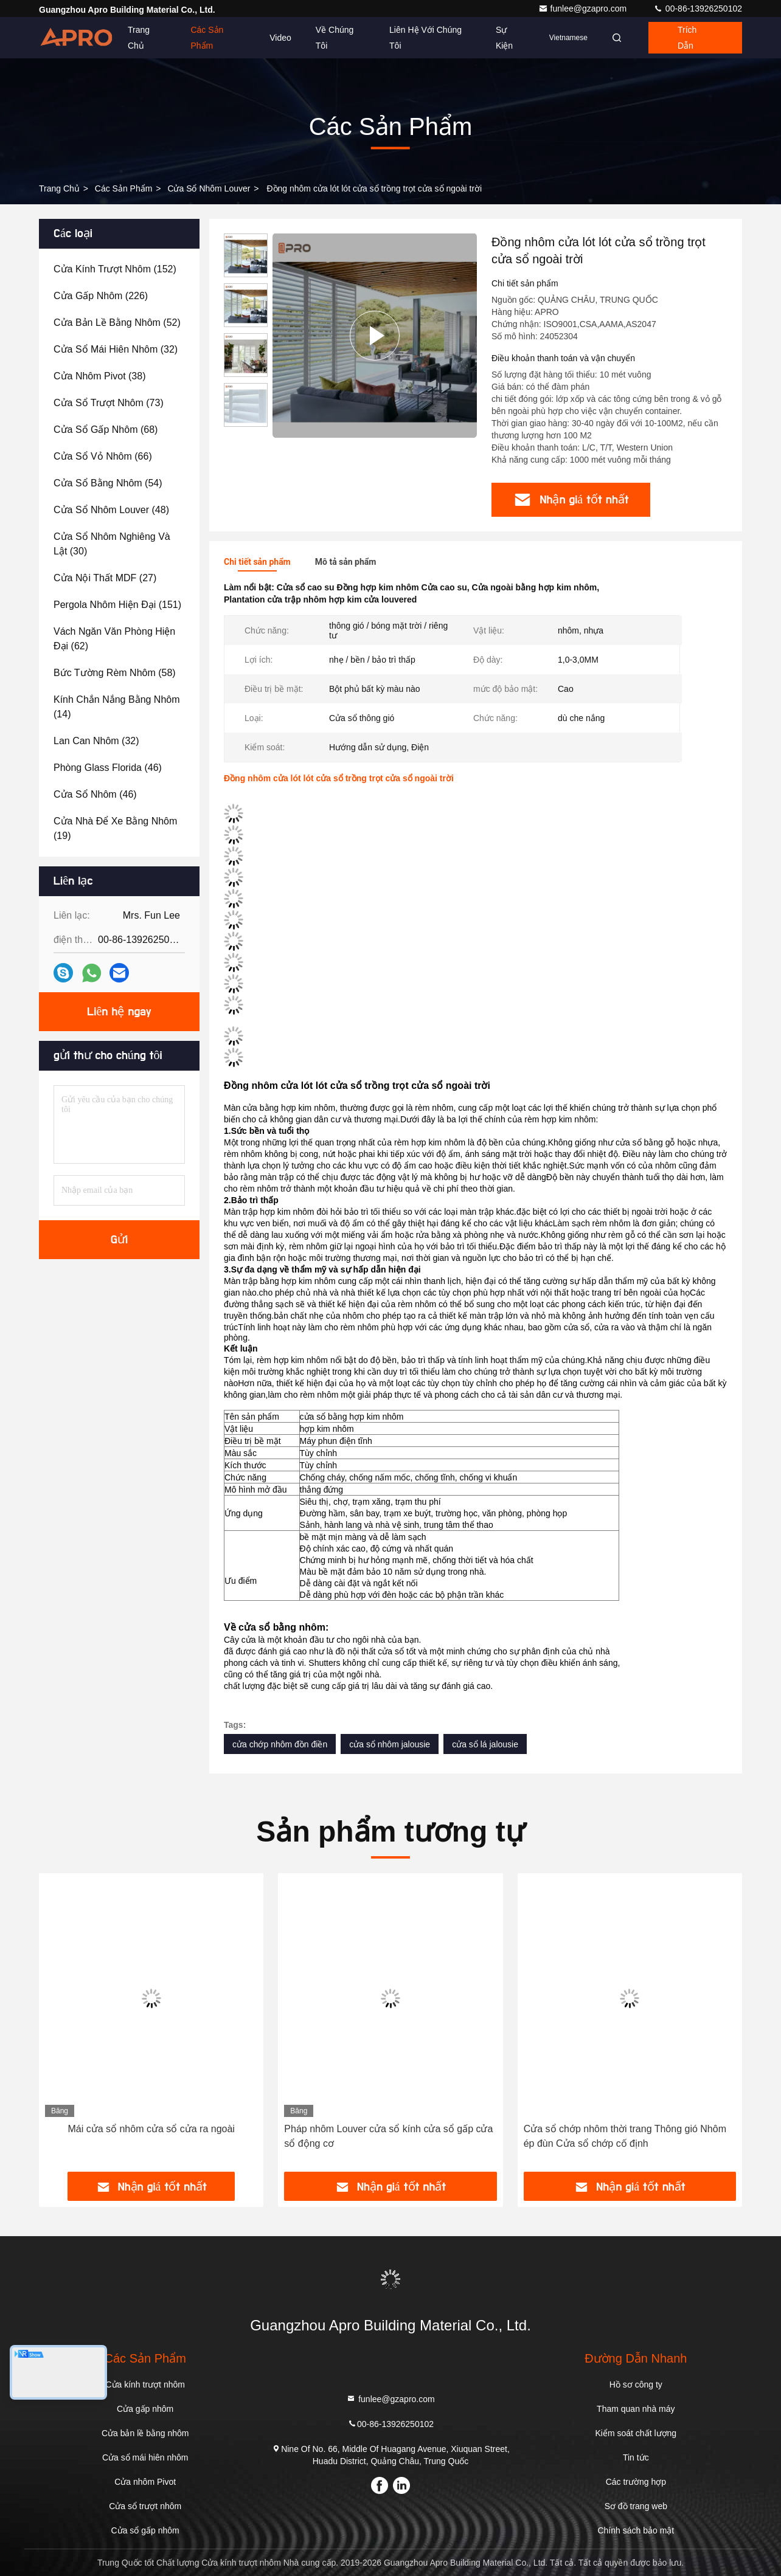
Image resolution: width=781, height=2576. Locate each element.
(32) (116, 349)
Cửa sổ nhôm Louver (208, 188)
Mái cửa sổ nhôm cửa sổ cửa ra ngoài (151, 2129)
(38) (100, 376)
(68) (106, 429)
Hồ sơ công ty (635, 2384)
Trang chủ (139, 37)
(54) (108, 483)
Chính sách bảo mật (635, 2530)
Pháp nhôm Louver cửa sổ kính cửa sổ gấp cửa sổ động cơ (388, 2136)
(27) (105, 578)
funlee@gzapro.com (583, 8)
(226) (101, 296)
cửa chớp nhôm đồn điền (279, 1744)
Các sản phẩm (206, 37)
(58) (115, 673)
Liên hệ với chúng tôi (425, 37)
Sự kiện (504, 37)
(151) (117, 604)
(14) (117, 706)
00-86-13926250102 (697, 8)
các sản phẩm (124, 188)
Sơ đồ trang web (636, 2506)
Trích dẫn (687, 37)
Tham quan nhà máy (636, 2409)
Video (280, 38)
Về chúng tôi (334, 37)
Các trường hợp (636, 2482)
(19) (115, 828)
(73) (109, 403)
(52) (117, 322)
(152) (115, 269)
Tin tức (636, 2457)
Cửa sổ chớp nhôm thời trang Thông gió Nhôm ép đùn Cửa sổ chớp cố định (625, 2136)
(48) (111, 510)
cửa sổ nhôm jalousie (389, 1744)
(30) (112, 543)
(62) (114, 638)
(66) (103, 456)
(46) (108, 767)
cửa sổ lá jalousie (485, 1744)
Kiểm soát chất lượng (636, 2433)
